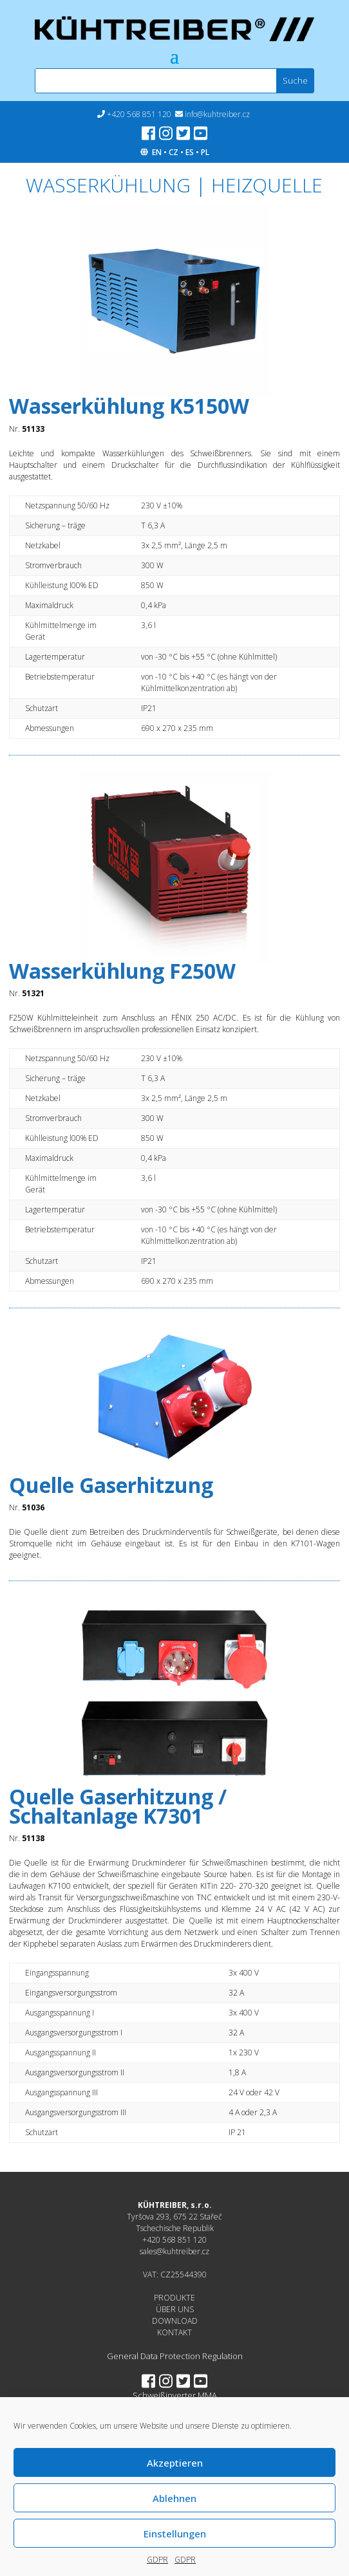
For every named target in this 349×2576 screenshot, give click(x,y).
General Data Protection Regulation (175, 2356)
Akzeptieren (175, 2462)
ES (189, 152)
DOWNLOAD (175, 2320)
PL (205, 152)
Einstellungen (175, 2533)
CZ (173, 152)
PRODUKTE (174, 2297)
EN (157, 152)
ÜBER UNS (175, 2309)
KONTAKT (174, 2332)
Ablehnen (174, 2498)
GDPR (157, 2559)
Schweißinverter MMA (175, 2395)
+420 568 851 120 (139, 114)
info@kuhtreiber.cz (217, 114)
